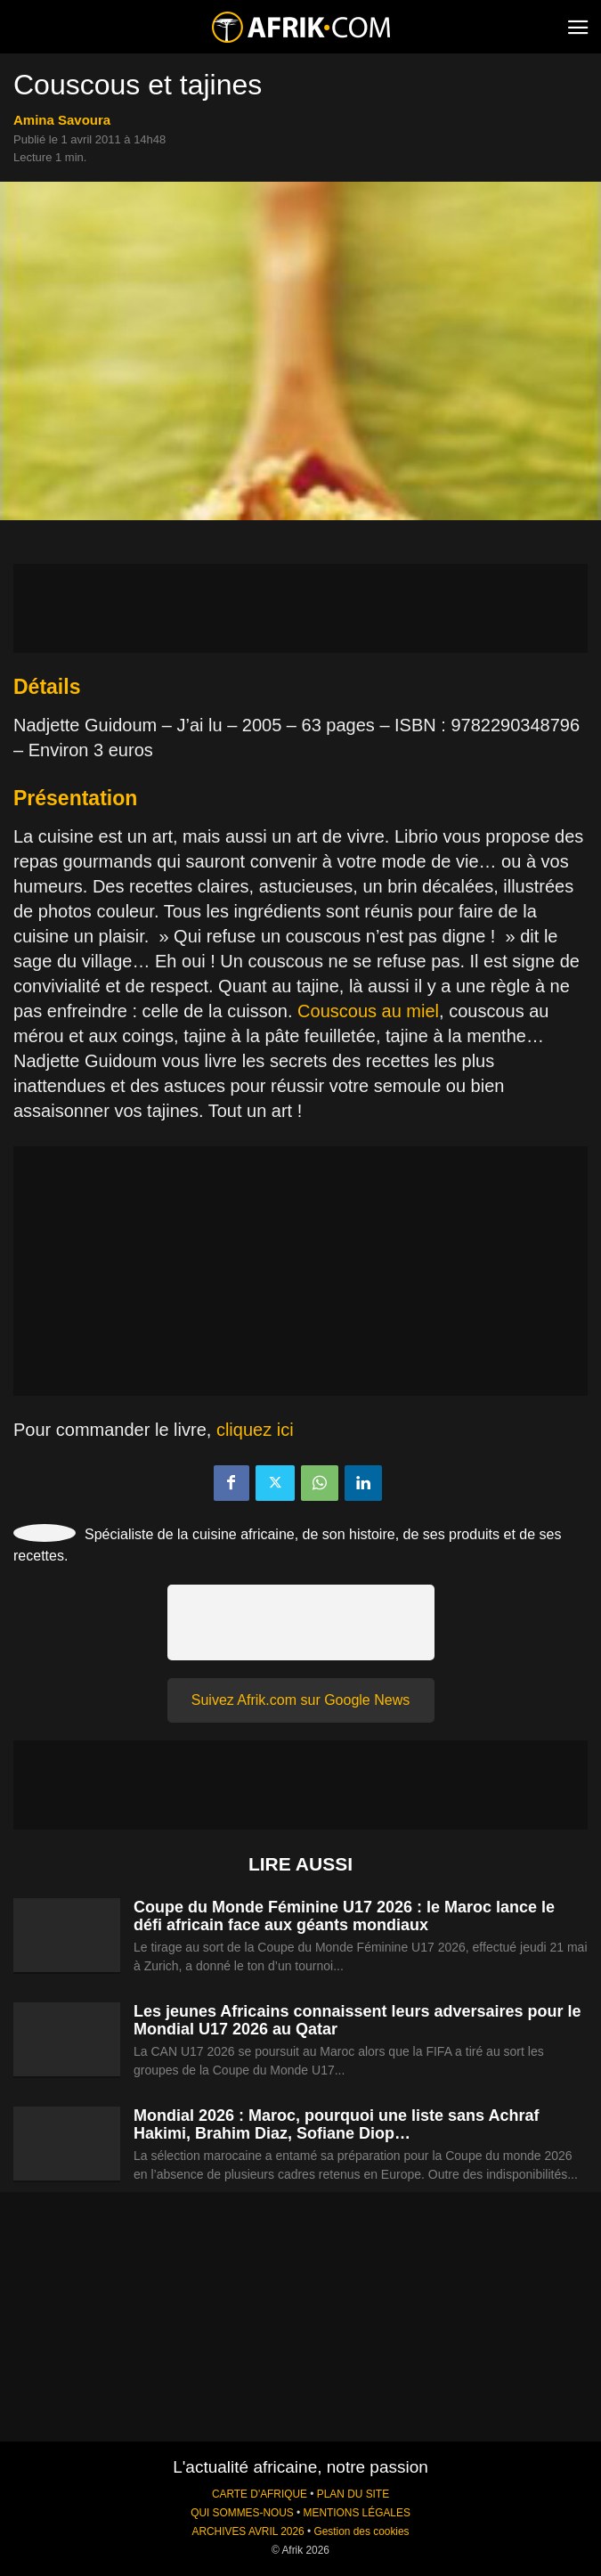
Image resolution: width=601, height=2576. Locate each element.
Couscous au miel (368, 1011)
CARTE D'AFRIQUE (259, 2494)
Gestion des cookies (361, 2531)
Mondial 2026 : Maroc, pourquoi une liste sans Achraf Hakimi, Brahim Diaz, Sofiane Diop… (336, 2124)
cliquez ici (255, 1429)
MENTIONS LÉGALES (357, 2513)
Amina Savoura (61, 119)
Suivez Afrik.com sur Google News (300, 1700)
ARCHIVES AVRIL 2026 (247, 2531)
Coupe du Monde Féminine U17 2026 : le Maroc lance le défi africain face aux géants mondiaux (344, 1916)
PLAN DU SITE (353, 2494)
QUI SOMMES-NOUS (242, 2513)
